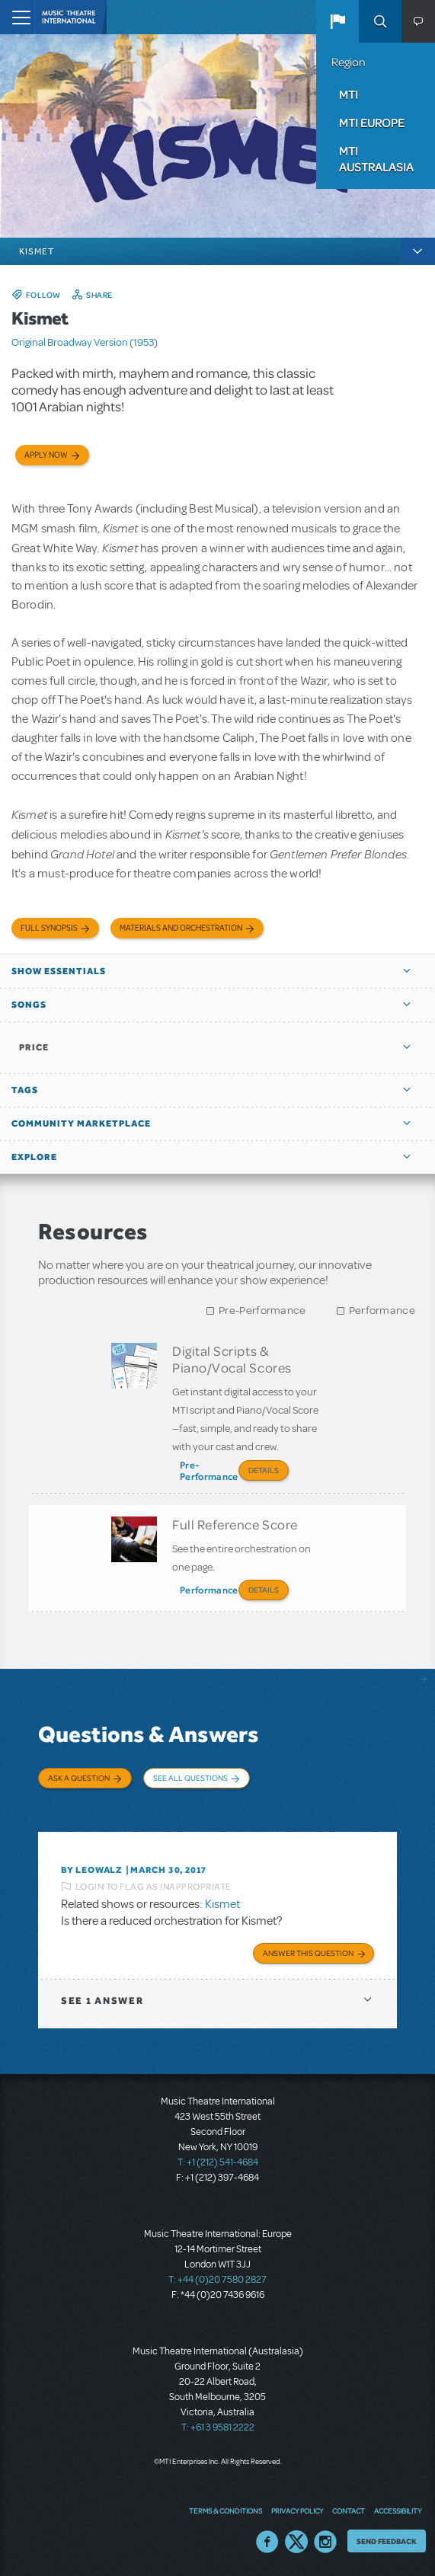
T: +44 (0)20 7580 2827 (217, 2280)
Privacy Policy (297, 2510)
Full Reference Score (235, 1524)
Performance (382, 1310)
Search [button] (380, 21)
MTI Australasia (376, 158)
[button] (337, 21)
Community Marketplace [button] (81, 1123)
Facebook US (267, 2541)
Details (263, 1470)
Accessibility (397, 2510)
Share (99, 294)
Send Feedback (387, 2541)
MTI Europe (372, 122)
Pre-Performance (262, 1310)
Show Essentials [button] (58, 971)
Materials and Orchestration (181, 928)
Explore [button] (34, 1157)
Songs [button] (28, 1004)
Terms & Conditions (225, 2510)
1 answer (102, 2000)
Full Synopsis (49, 928)
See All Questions (190, 1777)
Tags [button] (24, 1090)
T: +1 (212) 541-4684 (218, 2162)
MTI (348, 94)
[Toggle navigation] (17, 17)
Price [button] (34, 1047)
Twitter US (296, 2541)
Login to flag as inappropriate (153, 1887)
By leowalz (91, 1870)
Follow (43, 294)
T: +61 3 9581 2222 (217, 2427)
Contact (348, 2510)
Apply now (46, 455)
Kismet (222, 1904)
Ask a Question (79, 1777)
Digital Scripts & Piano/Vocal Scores (232, 1359)
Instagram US (325, 2541)
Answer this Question (308, 1953)
